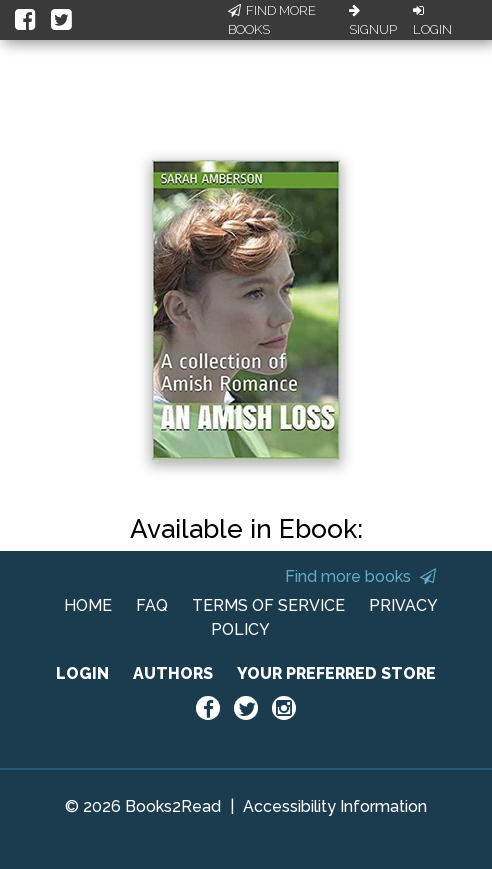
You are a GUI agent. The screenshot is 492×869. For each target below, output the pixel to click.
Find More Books (272, 20)
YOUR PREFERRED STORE (336, 673)
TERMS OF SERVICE (268, 605)
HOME (88, 605)
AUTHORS (173, 673)
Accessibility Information (335, 806)
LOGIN (82, 673)
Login (432, 21)
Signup (373, 21)
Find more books (360, 576)
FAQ (152, 605)
